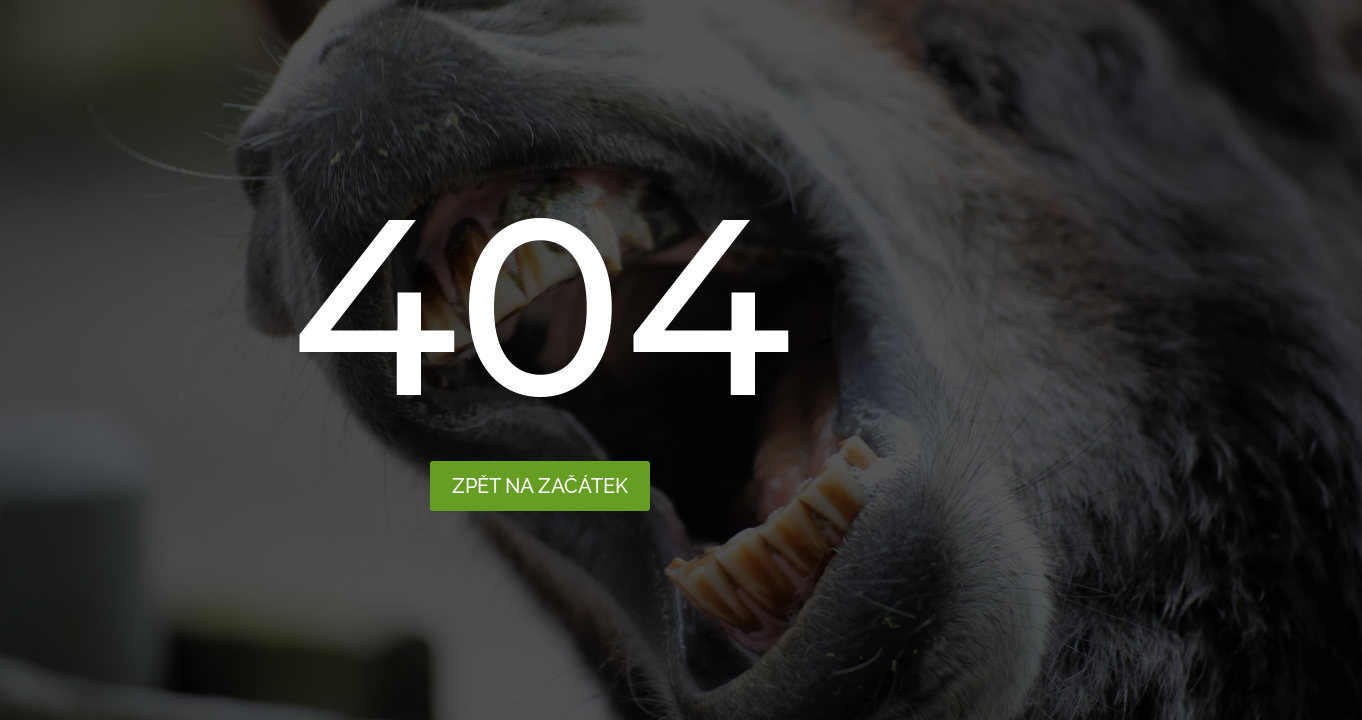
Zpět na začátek (540, 486)
